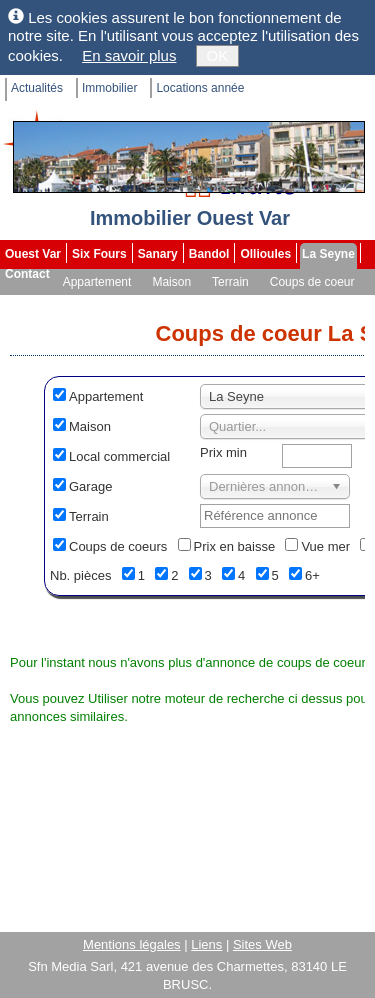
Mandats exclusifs (55, 302)
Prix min (223, 452)
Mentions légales (132, 944)
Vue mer (325, 546)
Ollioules (265, 254)
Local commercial (119, 456)
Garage (90, 486)
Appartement (97, 282)
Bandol (209, 254)
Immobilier (109, 88)
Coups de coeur (312, 282)
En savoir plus (129, 55)
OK (218, 55)
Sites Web (262, 944)
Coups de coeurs (118, 546)
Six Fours (99, 254)
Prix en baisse (235, 546)
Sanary (158, 254)
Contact (27, 274)
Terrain (230, 282)
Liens (206, 944)
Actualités (37, 88)
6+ (312, 575)
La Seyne (328, 254)
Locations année (200, 88)
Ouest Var (33, 254)
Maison (171, 282)
